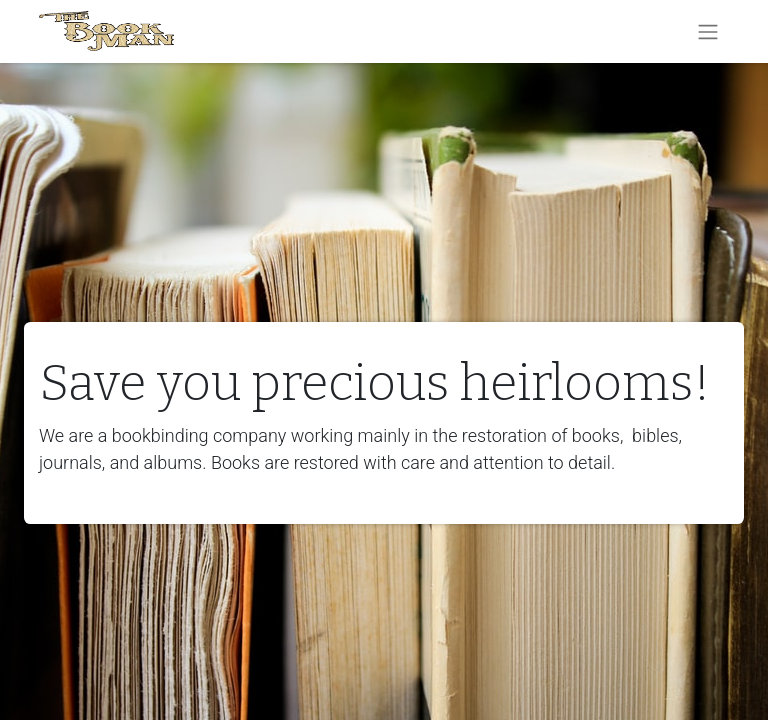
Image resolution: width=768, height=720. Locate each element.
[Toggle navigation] (708, 31)
